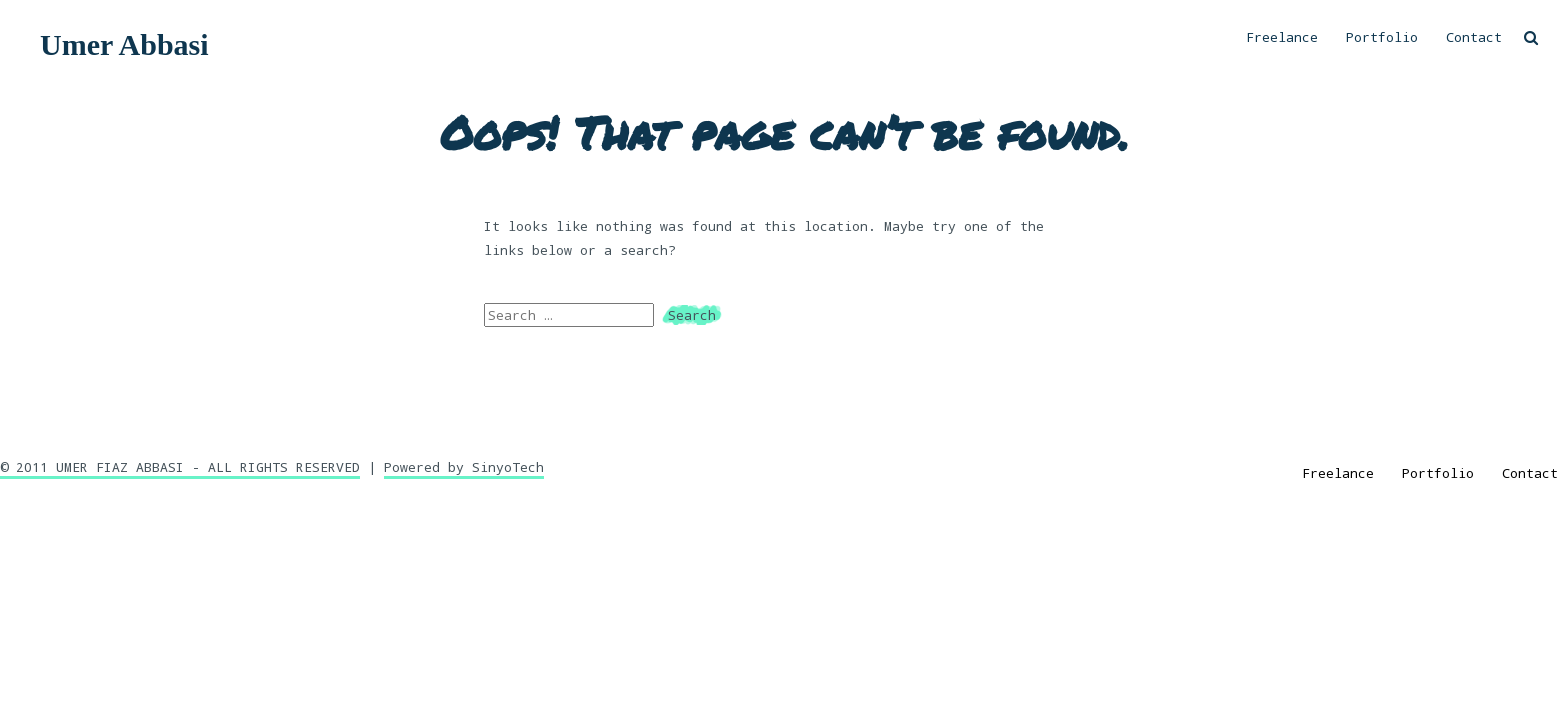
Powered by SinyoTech (464, 467)
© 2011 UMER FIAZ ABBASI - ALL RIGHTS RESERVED (180, 467)
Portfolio (1382, 37)
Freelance (1282, 37)
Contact (1474, 37)
